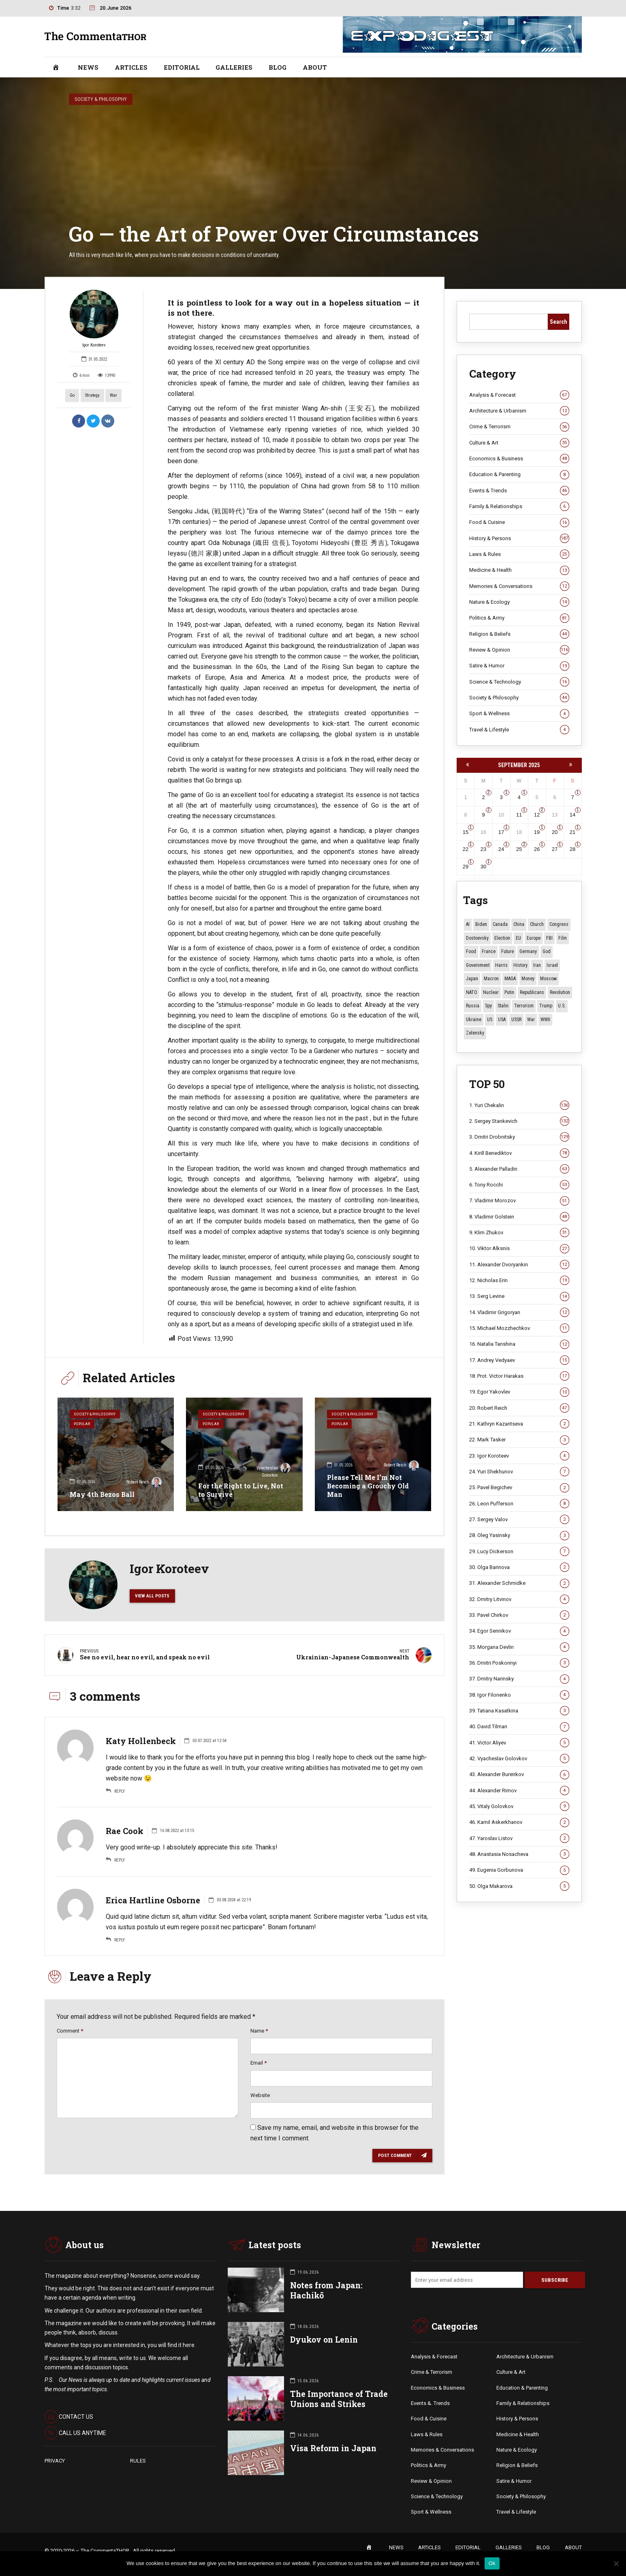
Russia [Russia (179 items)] (472, 1006)
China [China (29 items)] (518, 924)
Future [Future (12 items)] (507, 951)
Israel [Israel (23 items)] (552, 965)
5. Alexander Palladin (519, 1169)
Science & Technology (519, 682)
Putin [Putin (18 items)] (509, 992)
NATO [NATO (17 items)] (471, 992)
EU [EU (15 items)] (518, 938)
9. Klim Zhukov (519, 1232)
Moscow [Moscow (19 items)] (548, 978)
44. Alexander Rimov (519, 1790)
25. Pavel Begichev (519, 1487)
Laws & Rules (519, 554)
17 (501, 832)
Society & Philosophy (101, 99)
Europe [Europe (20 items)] (534, 938)
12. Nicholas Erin (519, 1280)
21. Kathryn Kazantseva (519, 1424)
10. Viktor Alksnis (519, 1248)
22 (465, 849)
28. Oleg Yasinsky (519, 1535)
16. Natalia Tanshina (519, 1344)
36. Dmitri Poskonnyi (519, 1663)
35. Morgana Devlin (519, 1647)
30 (483, 867)
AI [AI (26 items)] (468, 924)
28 (572, 849)
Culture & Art (519, 443)
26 (537, 849)
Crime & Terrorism (519, 427)
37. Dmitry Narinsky (519, 1678)
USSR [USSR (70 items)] (516, 1019)
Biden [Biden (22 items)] (481, 924)
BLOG (277, 67)
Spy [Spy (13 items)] (488, 1006)
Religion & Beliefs (519, 634)
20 (555, 832)
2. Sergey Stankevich (519, 1121)
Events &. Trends (430, 2404)
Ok (492, 2563)
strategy (92, 395)
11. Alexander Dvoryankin (519, 1264)
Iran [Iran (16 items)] (537, 965)
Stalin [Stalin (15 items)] (503, 1006)
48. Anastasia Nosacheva (519, 1854)
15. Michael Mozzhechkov (519, 1328)
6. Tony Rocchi (519, 1185)
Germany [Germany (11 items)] (528, 951)
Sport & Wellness (519, 713)
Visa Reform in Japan (333, 2449)
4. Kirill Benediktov (519, 1153)
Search (558, 322)
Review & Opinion (519, 650)
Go (72, 395)
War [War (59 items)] (531, 1019)
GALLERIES (234, 67)
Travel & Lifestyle (519, 729)
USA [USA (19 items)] (502, 1019)
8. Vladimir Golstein (519, 1217)
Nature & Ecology (519, 602)
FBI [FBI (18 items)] (549, 938)
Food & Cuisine (519, 522)
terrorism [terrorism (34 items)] (524, 1006)
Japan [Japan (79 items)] (472, 978)
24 (501, 849)
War (113, 395)
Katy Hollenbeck (141, 1741)
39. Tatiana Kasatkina (519, 1710)
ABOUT (315, 67)
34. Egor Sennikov (519, 1631)
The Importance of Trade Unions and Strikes (339, 2400)
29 (465, 867)
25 (519, 849)
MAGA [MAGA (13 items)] (510, 978)
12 (537, 815)
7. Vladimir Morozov (519, 1201)
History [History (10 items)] (520, 965)
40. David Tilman (519, 1726)
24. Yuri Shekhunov (519, 1471)
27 (555, 849)
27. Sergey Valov (519, 1519)
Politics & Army (519, 618)
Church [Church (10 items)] (537, 924)
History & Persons (519, 538)
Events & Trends (519, 490)
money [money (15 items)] (527, 978)
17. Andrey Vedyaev (519, 1360)
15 (465, 832)
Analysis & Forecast (519, 395)
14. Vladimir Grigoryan (519, 1312)
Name (259, 2031)
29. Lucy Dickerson (519, 1551)
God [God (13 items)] (547, 951)
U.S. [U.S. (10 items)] (562, 1006)
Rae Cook (124, 1831)
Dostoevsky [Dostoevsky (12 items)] (477, 938)
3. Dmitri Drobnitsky (519, 1137)
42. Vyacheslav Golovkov (519, 1758)
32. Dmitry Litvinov (519, 1599)
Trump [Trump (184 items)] (545, 1006)
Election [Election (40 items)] (502, 938)
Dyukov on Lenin (324, 2340)
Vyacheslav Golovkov (273, 1471)
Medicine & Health (519, 570)
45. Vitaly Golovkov (519, 1806)
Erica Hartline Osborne (153, 1900)
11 (519, 815)
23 (483, 849)
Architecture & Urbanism (519, 411)
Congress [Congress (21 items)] (558, 924)
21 (572, 832)
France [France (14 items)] (489, 951)
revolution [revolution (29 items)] (560, 992)
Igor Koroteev (94, 319)
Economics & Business (519, 458)
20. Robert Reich (519, 1408)
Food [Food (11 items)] (471, 951)
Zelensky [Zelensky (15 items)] (475, 1033)
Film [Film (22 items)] (562, 938)
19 (537, 832)
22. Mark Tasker (519, 1439)
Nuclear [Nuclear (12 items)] (491, 992)
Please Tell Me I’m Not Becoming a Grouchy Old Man (368, 1486)
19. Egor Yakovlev (519, 1392)
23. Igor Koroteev (519, 1456)
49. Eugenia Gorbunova (519, 1870)
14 (572, 815)
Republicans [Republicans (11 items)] (532, 992)
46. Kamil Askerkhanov (519, 1822)
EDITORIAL (182, 67)
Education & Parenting (519, 474)
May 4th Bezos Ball (102, 1494)
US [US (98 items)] (489, 1019)
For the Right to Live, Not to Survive (240, 1490)
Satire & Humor (519, 665)
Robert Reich (144, 1483)
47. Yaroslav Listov (519, 1838)
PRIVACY (55, 2461)
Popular (83, 1425)
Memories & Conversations (519, 586)
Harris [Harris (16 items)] (501, 965)
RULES (138, 2461)
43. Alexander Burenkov (519, 1774)
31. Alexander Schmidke (519, 1583)
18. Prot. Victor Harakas (519, 1376)
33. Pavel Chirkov (519, 1615)
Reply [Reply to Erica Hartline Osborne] (119, 1940)
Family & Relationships (519, 506)
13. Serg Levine (519, 1296)
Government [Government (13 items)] (477, 965)
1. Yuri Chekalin (519, 1105)
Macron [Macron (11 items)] (491, 978)
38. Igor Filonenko (519, 1695)
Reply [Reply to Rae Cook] (119, 1860)
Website (260, 2095)
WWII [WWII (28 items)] (545, 1019)
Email (258, 2063)
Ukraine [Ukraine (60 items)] (473, 1019)
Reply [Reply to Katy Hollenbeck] (119, 1791)
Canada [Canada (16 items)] (500, 924)
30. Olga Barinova (519, 1567)
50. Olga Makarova (519, 1886)
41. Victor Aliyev (519, 1743)
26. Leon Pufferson (519, 1503)
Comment (70, 2031)
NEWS (88, 67)
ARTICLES (131, 67)
